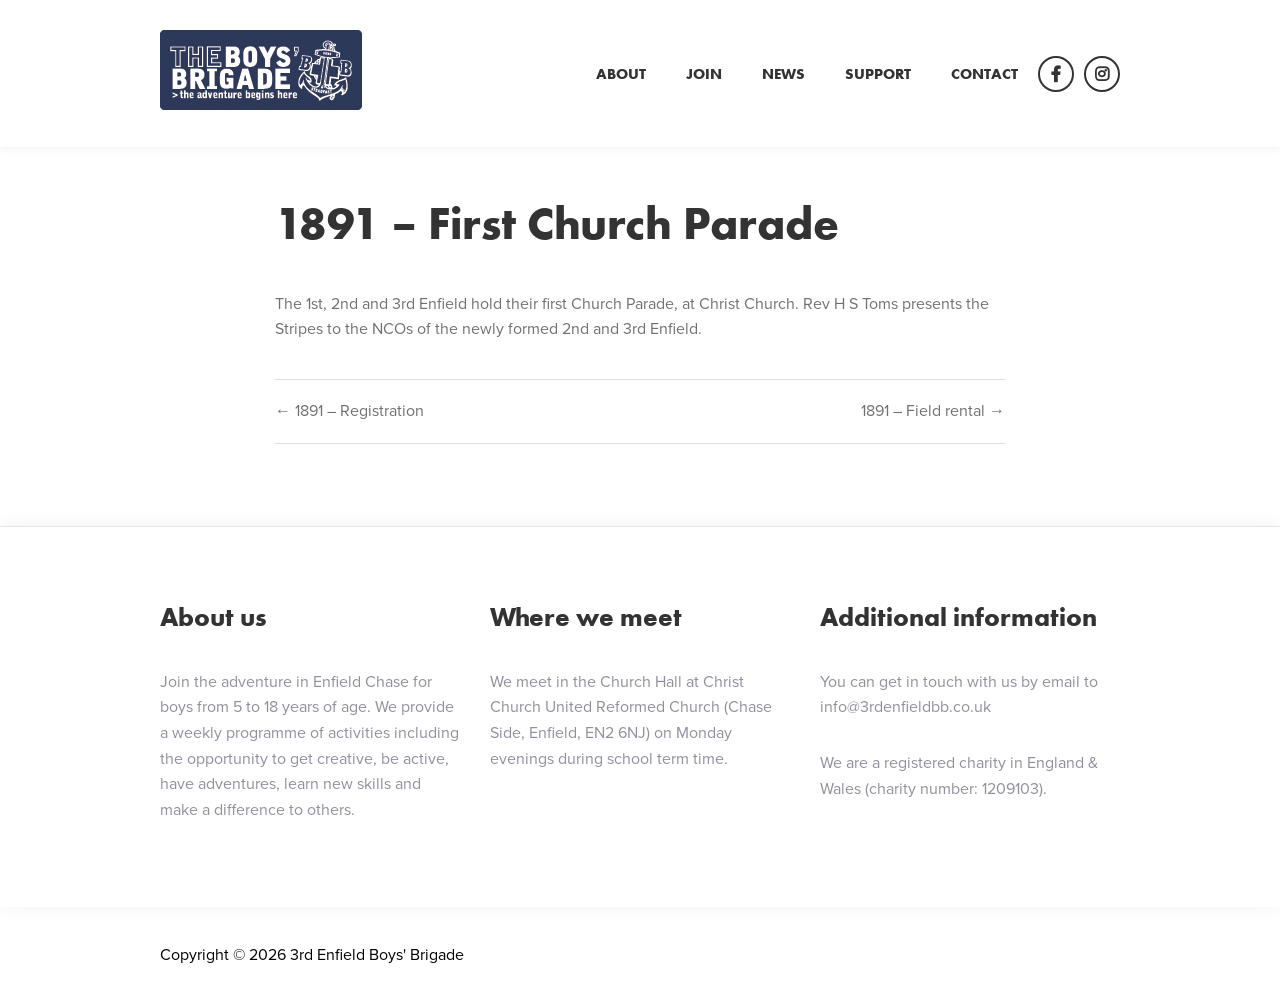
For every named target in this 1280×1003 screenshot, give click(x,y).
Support (878, 74)
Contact (984, 74)
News (783, 74)
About (621, 74)
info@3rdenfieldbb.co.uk (905, 706)
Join (704, 74)
